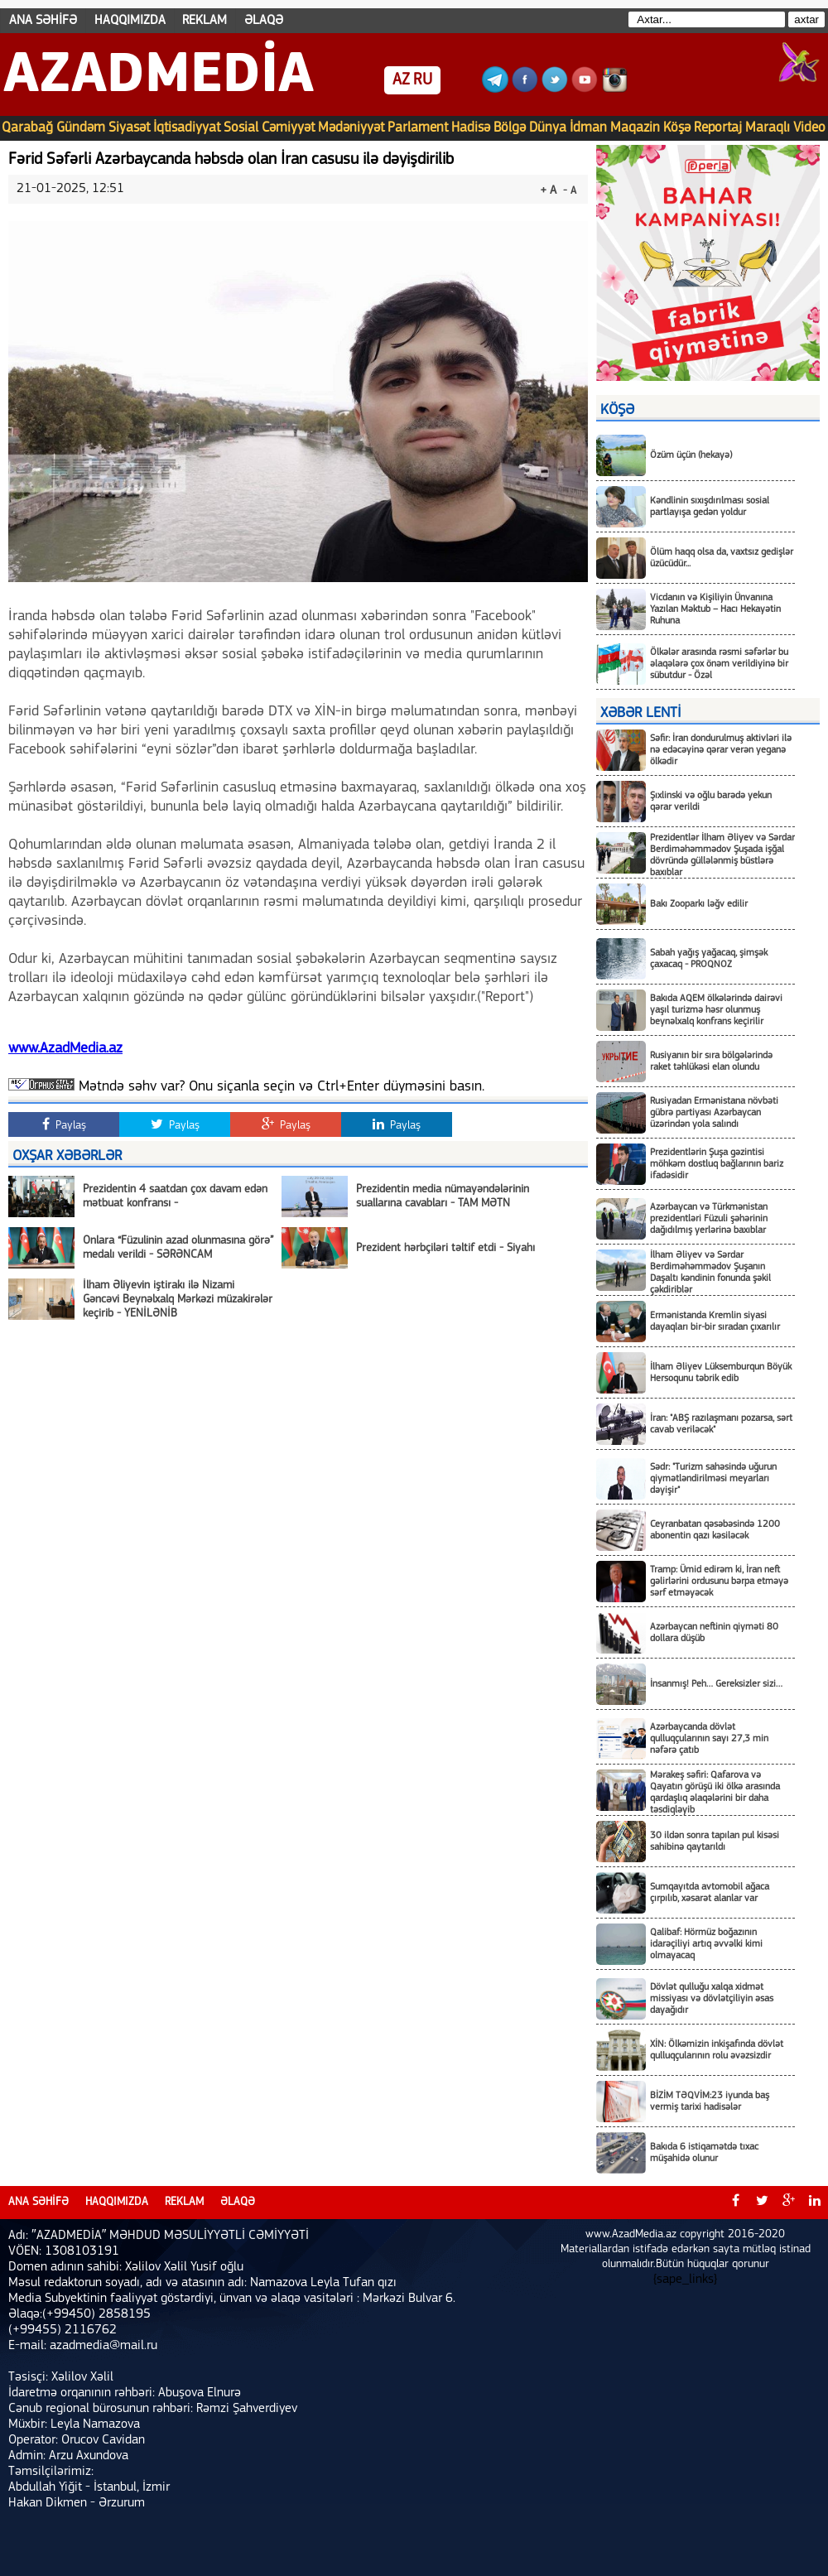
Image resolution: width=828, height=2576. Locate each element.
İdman (588, 128)
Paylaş (64, 1124)
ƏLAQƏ (263, 20)
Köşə (677, 128)
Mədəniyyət (351, 128)
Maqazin (635, 128)
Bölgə (509, 128)
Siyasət (129, 128)
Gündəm (80, 128)
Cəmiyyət (288, 128)
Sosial (241, 128)
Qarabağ (27, 128)
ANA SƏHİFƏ (43, 20)
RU (422, 80)
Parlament (418, 128)
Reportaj (718, 128)
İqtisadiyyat (186, 128)
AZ (401, 80)
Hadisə (470, 128)
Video (809, 128)
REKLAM (204, 20)
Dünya (547, 128)
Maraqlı (767, 128)
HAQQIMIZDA (130, 20)
